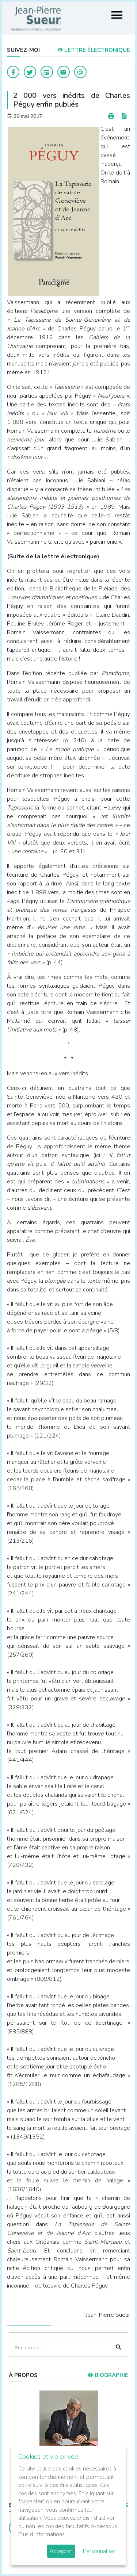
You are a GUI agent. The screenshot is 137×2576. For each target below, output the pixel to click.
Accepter (61, 2551)
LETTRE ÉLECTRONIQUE (93, 50)
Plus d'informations (41, 2534)
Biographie (108, 2375)
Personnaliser (99, 2551)
